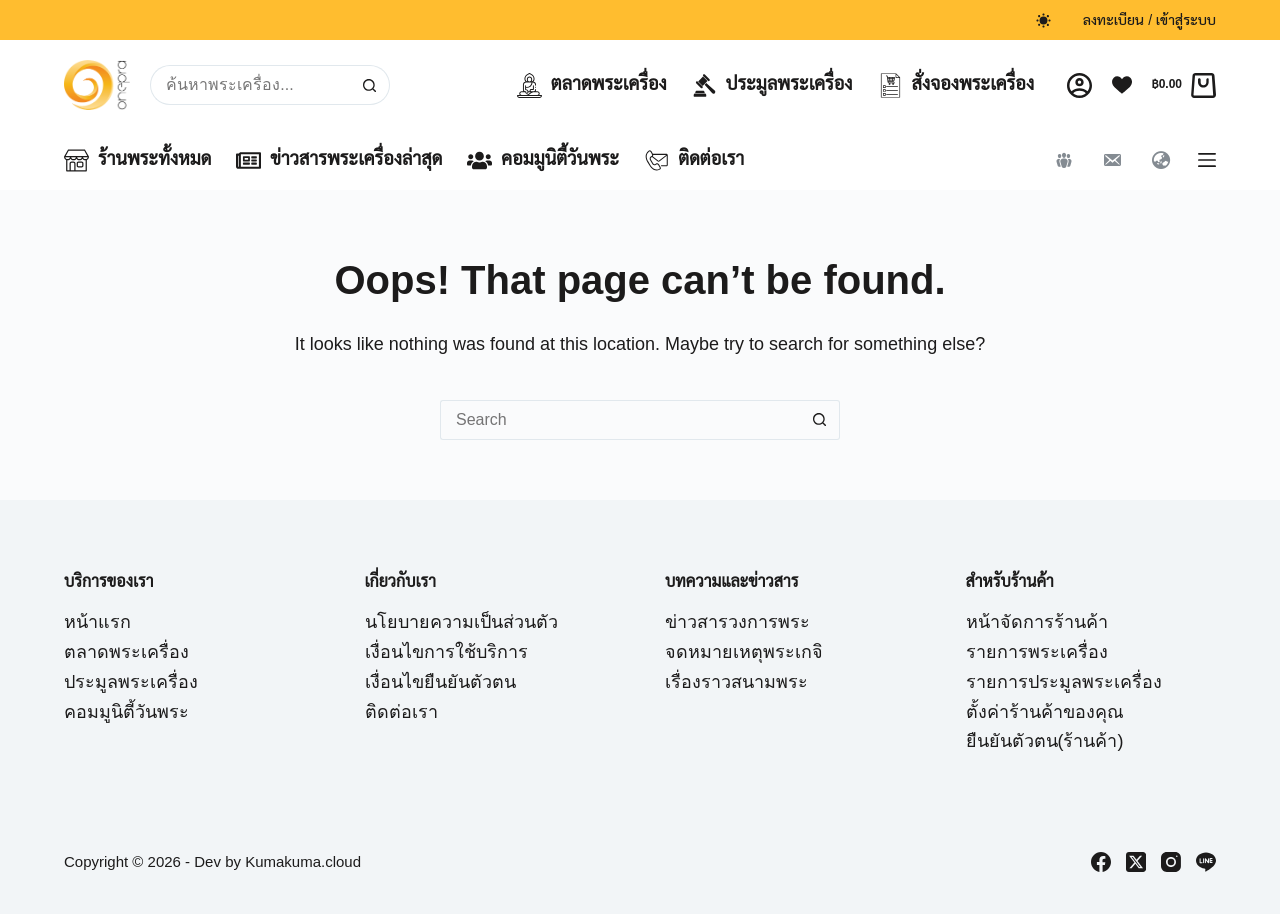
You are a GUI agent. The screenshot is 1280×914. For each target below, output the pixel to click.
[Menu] (1207, 160)
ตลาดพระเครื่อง (592, 85)
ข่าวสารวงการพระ (737, 622)
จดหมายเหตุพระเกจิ (744, 652)
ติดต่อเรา (694, 160)
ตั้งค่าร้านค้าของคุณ (1045, 712)
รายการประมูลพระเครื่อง (1064, 682)
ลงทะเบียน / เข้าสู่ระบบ (1149, 20)
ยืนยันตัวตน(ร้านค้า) (1045, 741)
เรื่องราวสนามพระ (736, 682)
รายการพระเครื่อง (1037, 652)
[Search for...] (249, 85)
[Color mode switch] (1043, 20)
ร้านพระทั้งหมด (137, 160)
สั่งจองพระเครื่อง (956, 85)
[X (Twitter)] (1136, 862)
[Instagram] (1171, 862)
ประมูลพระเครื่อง (772, 85)
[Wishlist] (1122, 85)
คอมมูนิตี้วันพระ (543, 160)
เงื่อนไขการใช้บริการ (446, 652)
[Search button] (370, 85)
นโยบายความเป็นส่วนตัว (461, 622)
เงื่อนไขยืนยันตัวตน (440, 682)
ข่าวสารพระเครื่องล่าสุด (339, 160)
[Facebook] (1101, 862)
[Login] (1079, 85)
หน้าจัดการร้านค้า (1037, 622)
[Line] (1206, 862)
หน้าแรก (97, 622)
